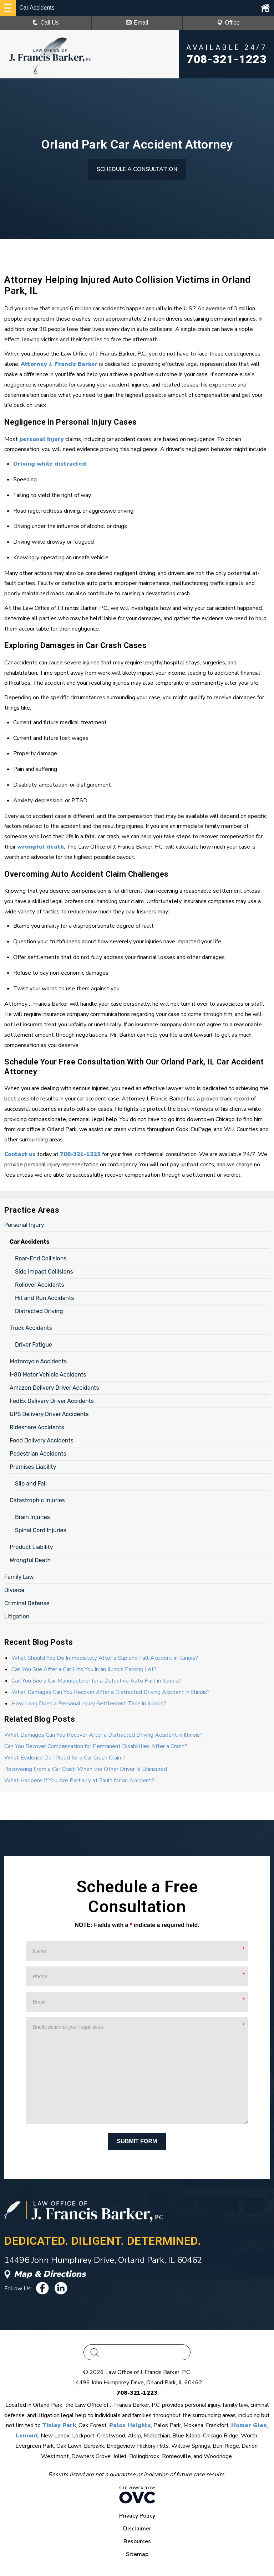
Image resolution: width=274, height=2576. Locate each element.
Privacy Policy (137, 2516)
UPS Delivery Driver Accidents (49, 1414)
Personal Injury (24, 1225)
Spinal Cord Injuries (40, 1530)
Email (137, 23)
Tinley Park (59, 2425)
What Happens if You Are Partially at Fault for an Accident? (79, 1780)
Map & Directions (45, 2274)
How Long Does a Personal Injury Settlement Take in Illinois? (88, 1703)
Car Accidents (30, 1241)
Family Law (19, 1577)
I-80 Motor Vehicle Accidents (48, 1374)
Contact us (20, 1154)
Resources (137, 2541)
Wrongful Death (30, 1560)
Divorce (14, 1590)
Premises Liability (33, 1466)
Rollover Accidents (39, 1284)
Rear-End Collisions (41, 1258)
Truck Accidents (31, 1328)
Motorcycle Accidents (38, 1361)
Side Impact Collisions (44, 1271)
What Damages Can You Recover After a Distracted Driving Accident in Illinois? (110, 1692)
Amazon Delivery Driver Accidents (54, 1387)
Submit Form (137, 2141)
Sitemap (137, 2554)
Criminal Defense (27, 1603)
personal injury (41, 439)
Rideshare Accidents (37, 1427)
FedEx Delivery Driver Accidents (52, 1401)
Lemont (27, 2436)
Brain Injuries (32, 1517)
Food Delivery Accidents (41, 1440)
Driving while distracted (49, 464)
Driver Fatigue (33, 1344)
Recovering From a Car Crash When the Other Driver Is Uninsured (85, 1769)
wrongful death (40, 847)
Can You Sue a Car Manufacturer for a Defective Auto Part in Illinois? (96, 1681)
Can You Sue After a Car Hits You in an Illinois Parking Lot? (84, 1669)
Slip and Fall (31, 1483)
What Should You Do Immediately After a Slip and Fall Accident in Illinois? (104, 1658)
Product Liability (31, 1547)
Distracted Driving (39, 1311)
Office (228, 23)
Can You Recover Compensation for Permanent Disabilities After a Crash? (95, 1746)
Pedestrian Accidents (38, 1453)
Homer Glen (249, 2425)
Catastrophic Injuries (37, 1500)
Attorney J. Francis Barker (59, 364)
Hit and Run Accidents (44, 1298)
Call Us (45, 23)
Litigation (16, 1616)
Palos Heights (130, 2425)
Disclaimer (137, 2529)
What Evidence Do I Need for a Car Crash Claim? (65, 1758)
